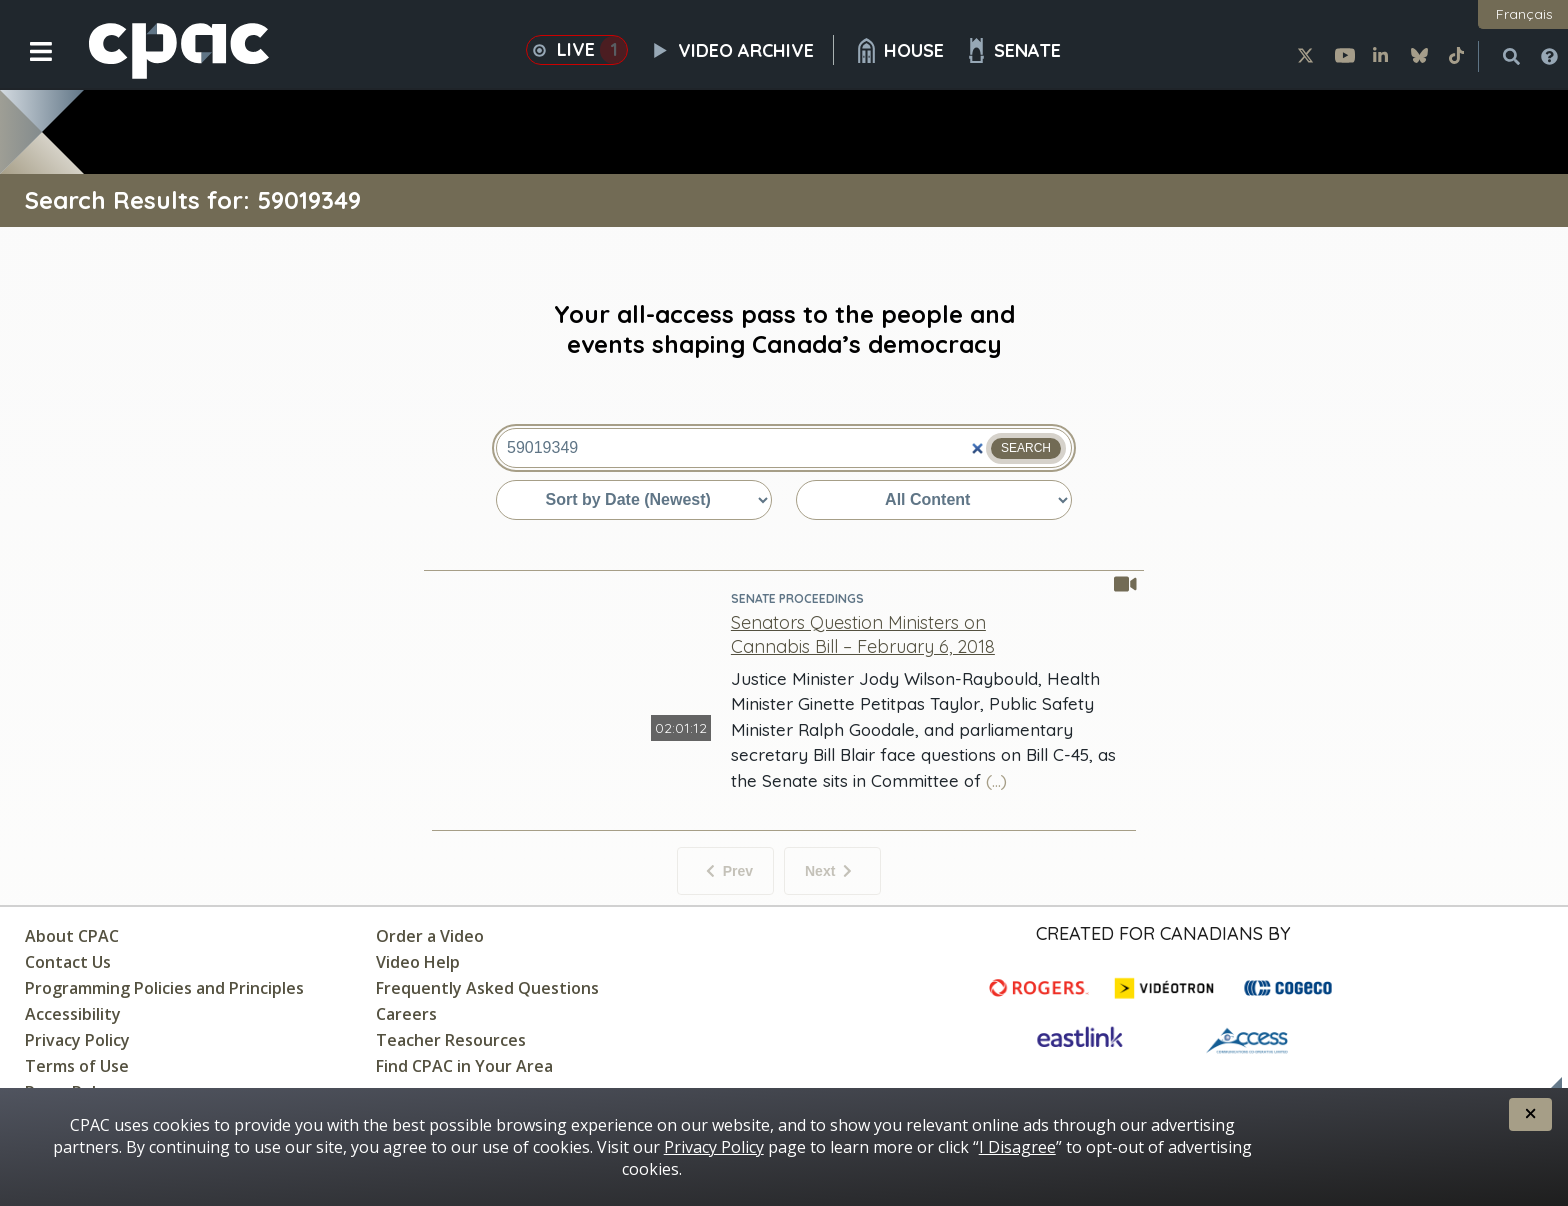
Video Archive (741, 50)
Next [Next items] (828, 871)
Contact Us (68, 962)
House (899, 50)
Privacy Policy (77, 1040)
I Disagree (1017, 1147)
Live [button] (577, 50)
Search (1026, 448)
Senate (1012, 50)
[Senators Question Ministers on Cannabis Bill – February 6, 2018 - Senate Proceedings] (863, 634)
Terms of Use (77, 1066)
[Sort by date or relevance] (634, 500)
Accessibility (73, 1014)
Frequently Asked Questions (487, 988)
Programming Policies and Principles (164, 988)
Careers (406, 1014)
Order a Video (430, 936)
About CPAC (72, 936)
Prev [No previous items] (729, 871)
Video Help (418, 962)
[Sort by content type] (934, 500)
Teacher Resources (451, 1040)
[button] (27, 67)
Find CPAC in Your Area (464, 1066)
